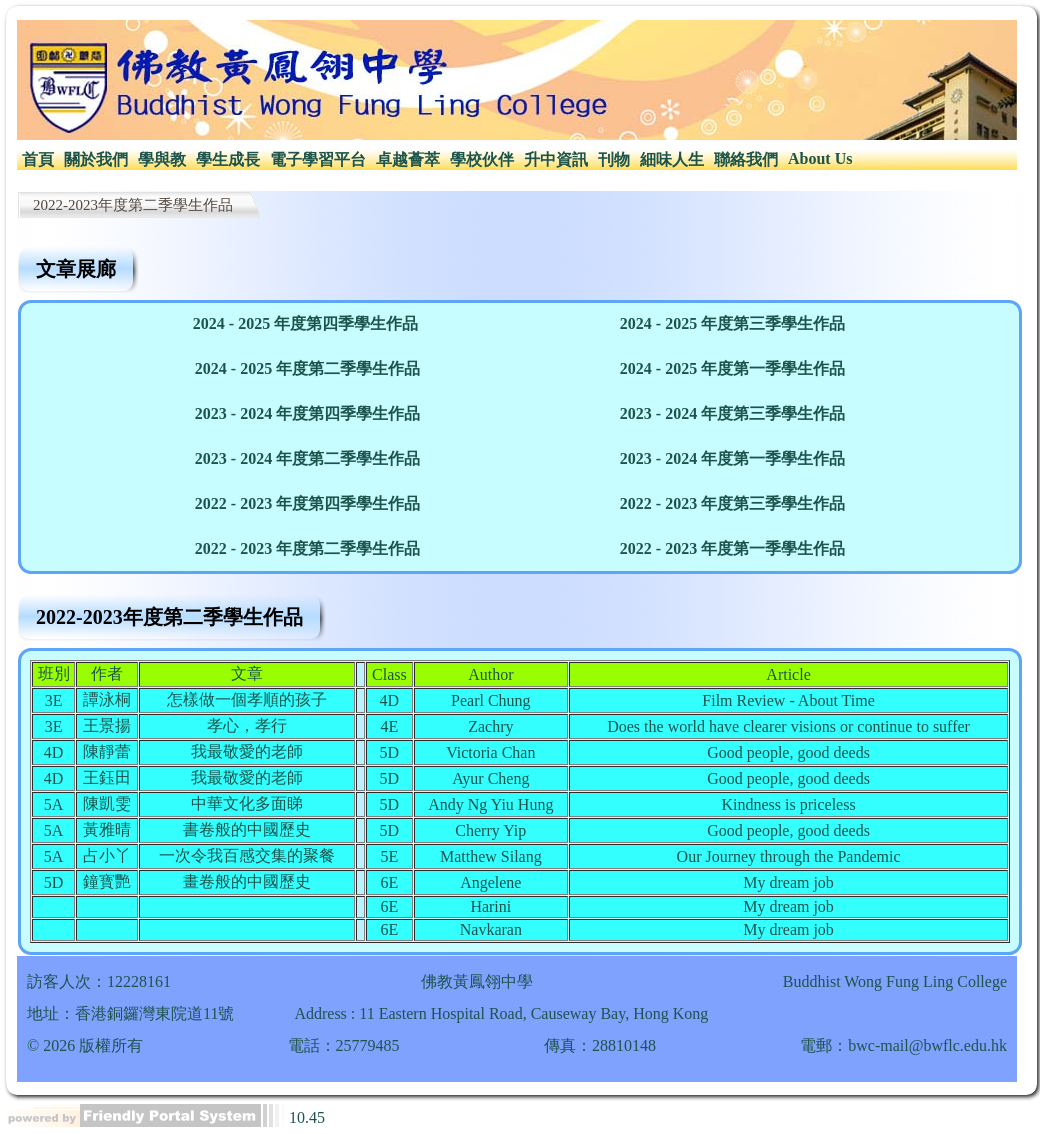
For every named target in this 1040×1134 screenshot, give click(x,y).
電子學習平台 (318, 159)
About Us (820, 158)
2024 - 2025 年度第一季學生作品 (732, 368)
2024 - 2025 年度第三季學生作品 (732, 323)
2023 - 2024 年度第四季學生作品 (307, 413)
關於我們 (96, 159)
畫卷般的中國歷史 (247, 881)
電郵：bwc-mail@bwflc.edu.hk (903, 1045)
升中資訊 (556, 159)
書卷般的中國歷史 (247, 829)
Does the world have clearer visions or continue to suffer (788, 726)
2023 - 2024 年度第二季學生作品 (307, 458)
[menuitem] (38, 160)
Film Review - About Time (788, 700)
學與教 (162, 159)
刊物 (614, 159)
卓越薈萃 (408, 159)
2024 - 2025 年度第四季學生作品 (305, 323)
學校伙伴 (482, 159)
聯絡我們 (746, 159)
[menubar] (437, 160)
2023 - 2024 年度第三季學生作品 (732, 413)
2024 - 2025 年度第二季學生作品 (307, 368)
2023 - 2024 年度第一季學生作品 (732, 458)
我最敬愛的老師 (247, 751)
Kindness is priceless (788, 804)
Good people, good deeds (788, 752)
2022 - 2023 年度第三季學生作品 (732, 503)
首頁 (38, 159)
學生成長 (228, 159)
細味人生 (672, 159)
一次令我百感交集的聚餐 (247, 855)
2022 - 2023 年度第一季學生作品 (732, 548)
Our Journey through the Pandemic (789, 856)
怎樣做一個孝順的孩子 (247, 699)
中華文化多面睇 (247, 803)
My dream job (788, 882)
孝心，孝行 (247, 725)
